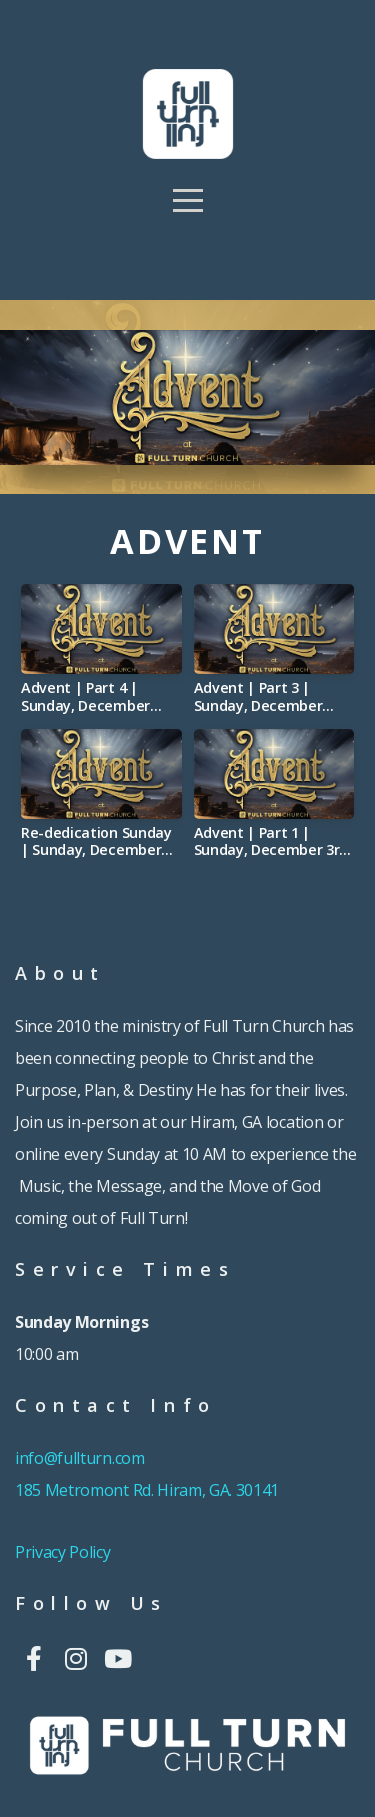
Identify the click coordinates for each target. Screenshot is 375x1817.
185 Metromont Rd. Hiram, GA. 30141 (147, 1490)
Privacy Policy (63, 1552)
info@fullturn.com (81, 1458)
